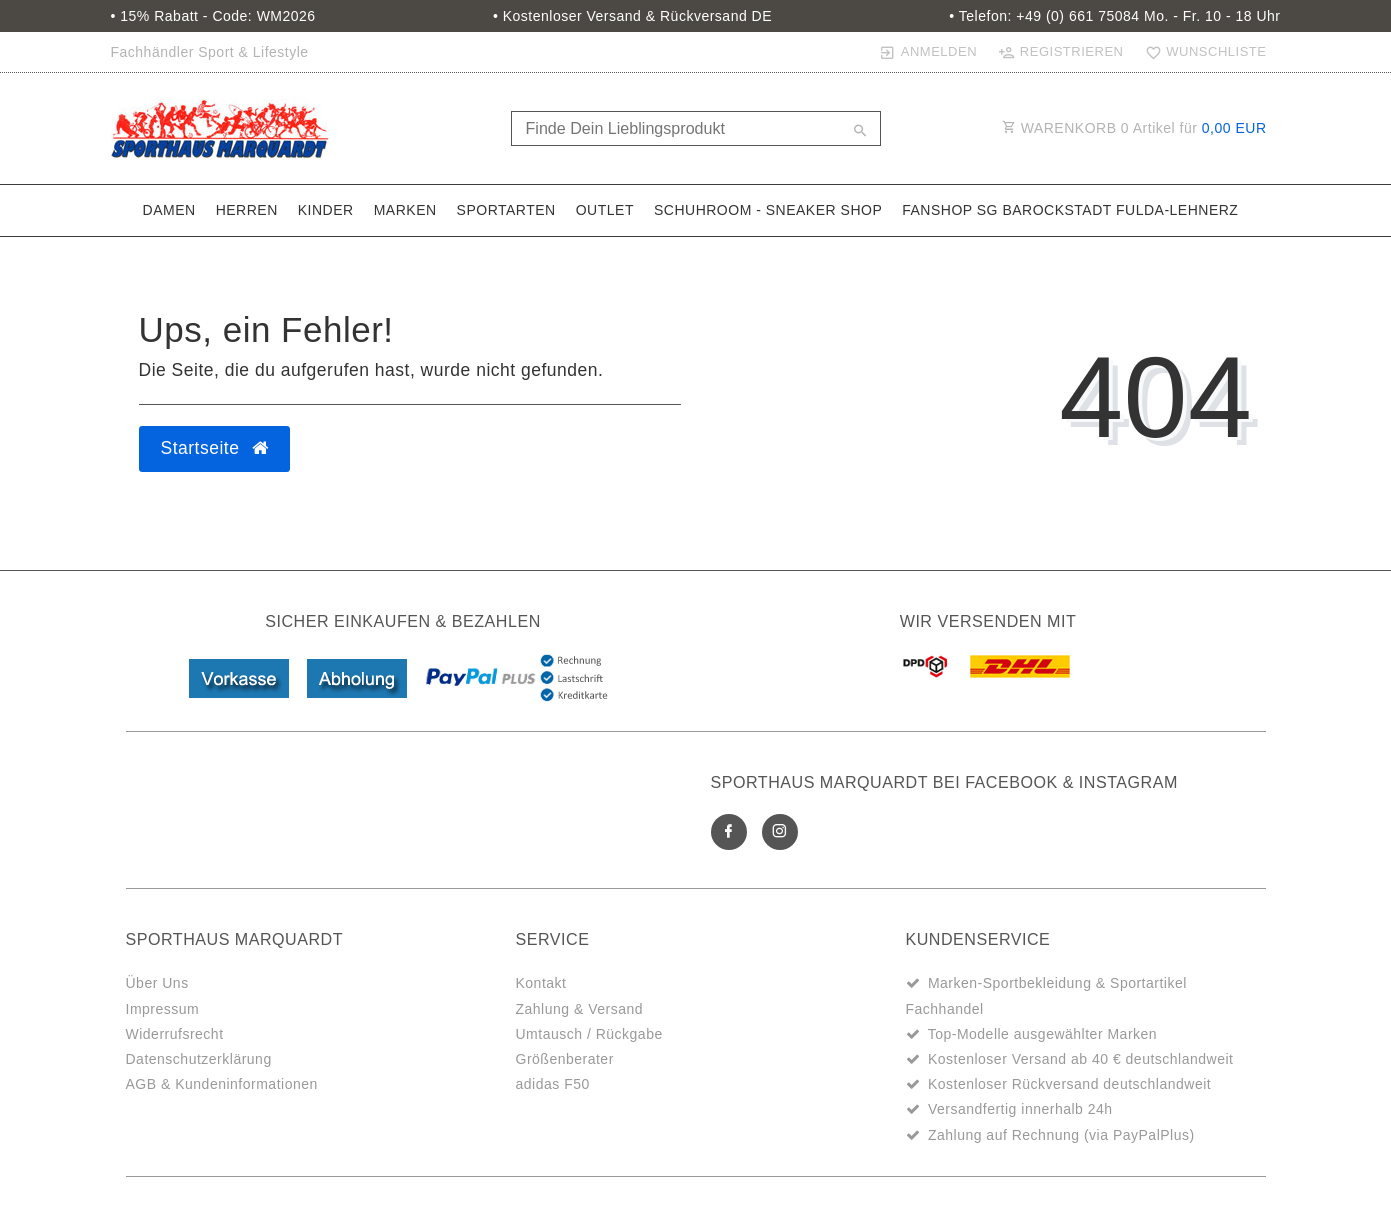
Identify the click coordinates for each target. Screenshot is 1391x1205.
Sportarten (506, 210)
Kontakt (541, 983)
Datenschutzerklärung (199, 1059)
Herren (247, 210)
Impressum (163, 1009)
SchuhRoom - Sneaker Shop (768, 210)
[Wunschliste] (1201, 52)
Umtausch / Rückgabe (589, 1034)
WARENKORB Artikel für (1134, 128)
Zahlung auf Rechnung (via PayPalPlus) (1061, 1135)
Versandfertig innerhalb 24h (1020, 1109)
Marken (405, 210)
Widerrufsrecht (175, 1034)
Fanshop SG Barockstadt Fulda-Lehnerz (1070, 210)
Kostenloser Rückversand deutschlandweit (1069, 1084)
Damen (169, 210)
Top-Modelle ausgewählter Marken (1043, 1034)
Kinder (326, 210)
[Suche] (861, 132)
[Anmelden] (928, 52)
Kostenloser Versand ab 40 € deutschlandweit (1081, 1059)
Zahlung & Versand (580, 1009)
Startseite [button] (215, 448)
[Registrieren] (1061, 52)
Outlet (605, 210)
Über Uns (157, 983)
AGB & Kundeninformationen (222, 1084)
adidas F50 (553, 1084)
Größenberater (565, 1059)
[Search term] (696, 128)
